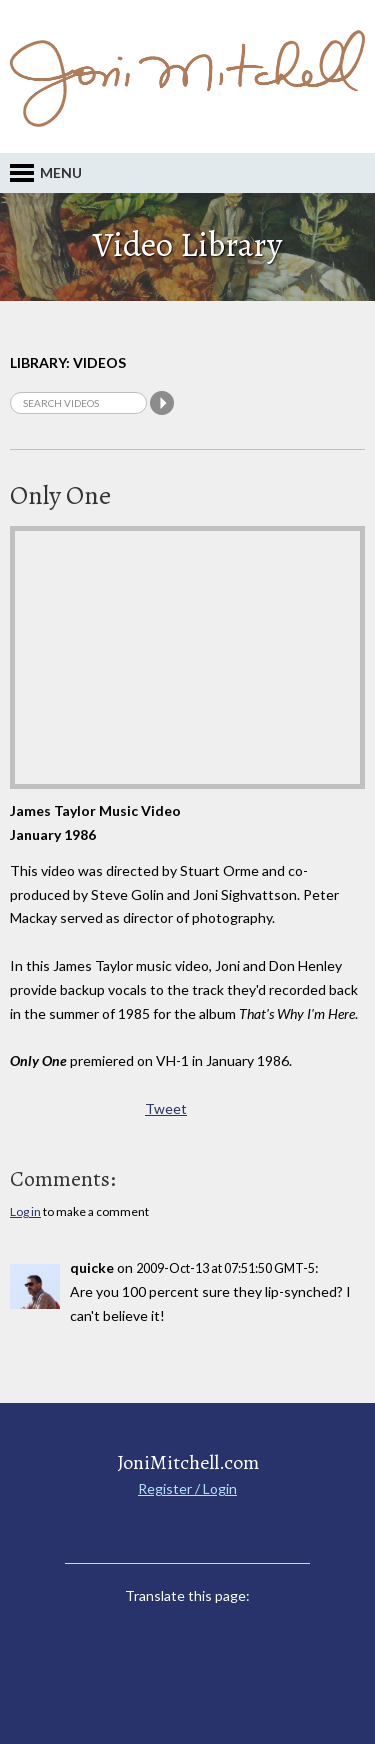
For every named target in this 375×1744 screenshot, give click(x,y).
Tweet (166, 1108)
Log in (25, 1211)
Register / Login (187, 1488)
